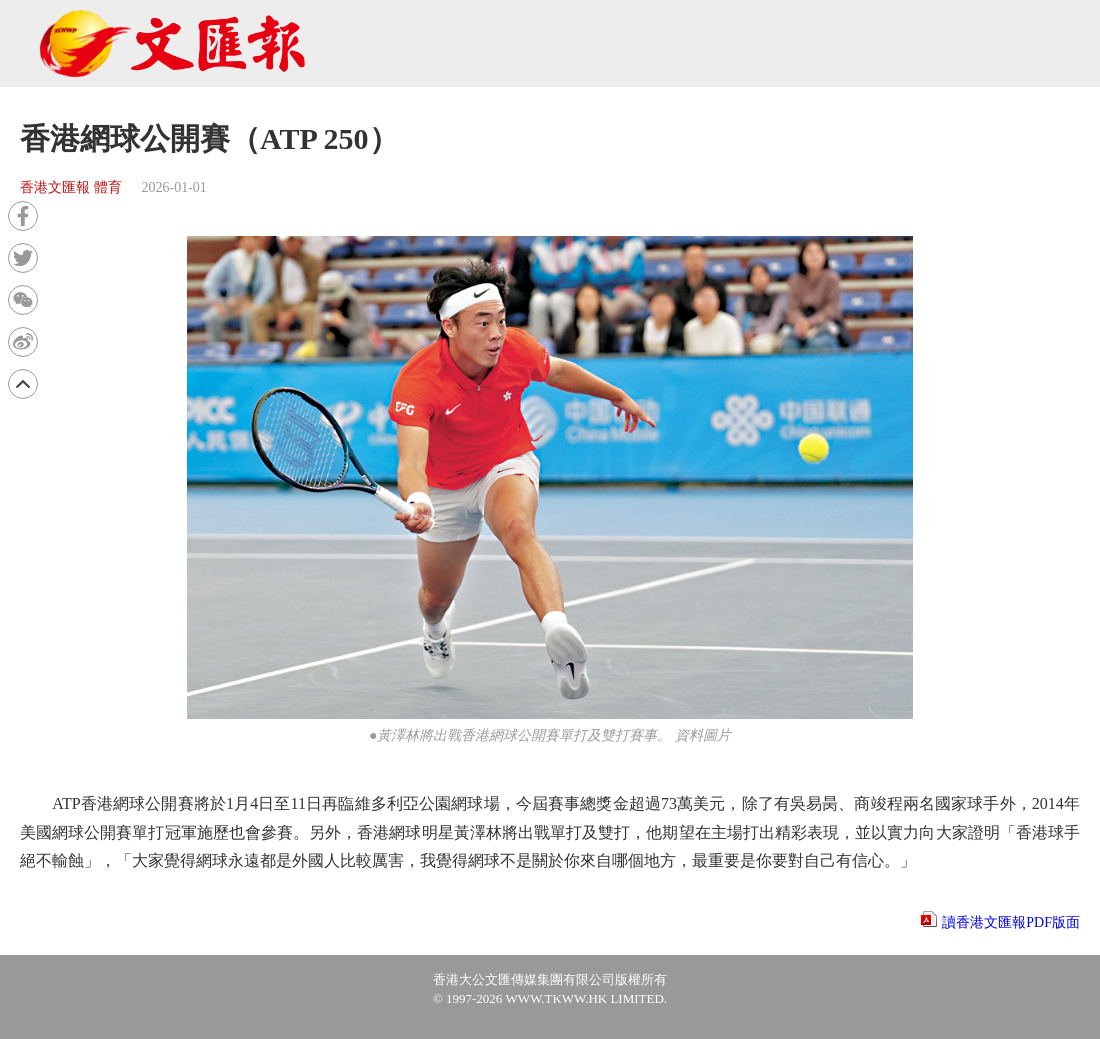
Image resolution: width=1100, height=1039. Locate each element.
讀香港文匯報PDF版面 (1011, 922)
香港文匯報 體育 (71, 187)
